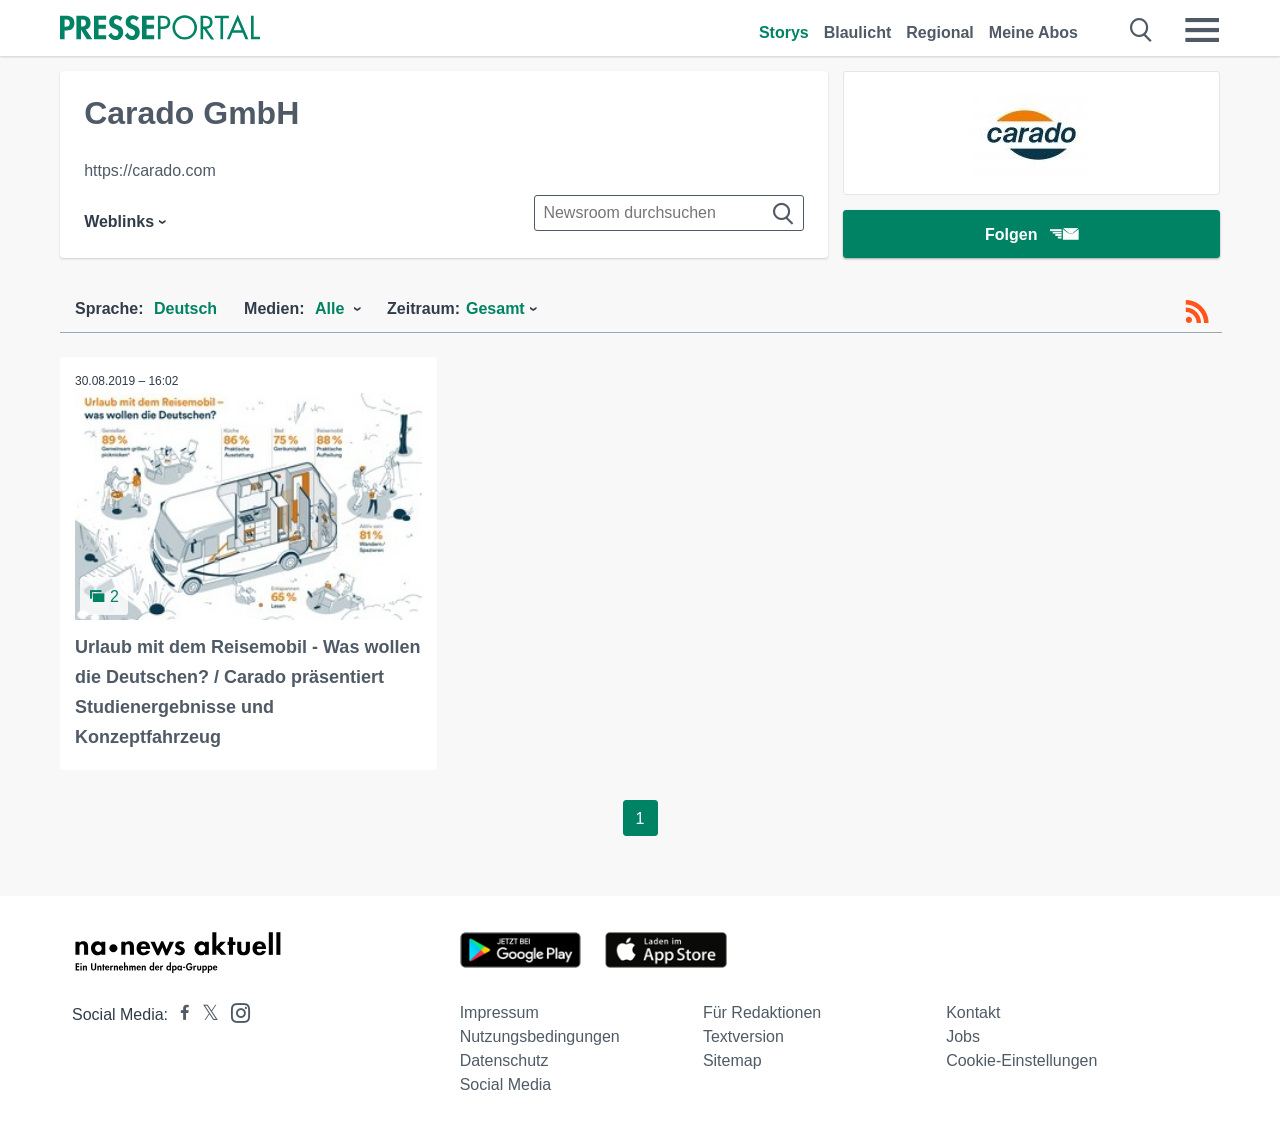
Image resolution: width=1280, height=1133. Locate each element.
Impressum (499, 1012)
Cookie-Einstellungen (1021, 1060)
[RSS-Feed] (1197, 312)
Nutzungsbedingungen (540, 1036)
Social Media (506, 1084)
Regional (940, 32)
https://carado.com (150, 170)
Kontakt (973, 1012)
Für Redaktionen (762, 1012)
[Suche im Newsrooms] (669, 213)
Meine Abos (1033, 32)
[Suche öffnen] (1141, 30)
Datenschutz (504, 1060)
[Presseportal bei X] (204, 1014)
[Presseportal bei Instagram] (234, 1011)
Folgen (1031, 234)
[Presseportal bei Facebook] (179, 1014)
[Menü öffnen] (1202, 30)
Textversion (743, 1036)
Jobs (963, 1036)
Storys (784, 32)
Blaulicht (858, 32)
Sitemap (732, 1060)
